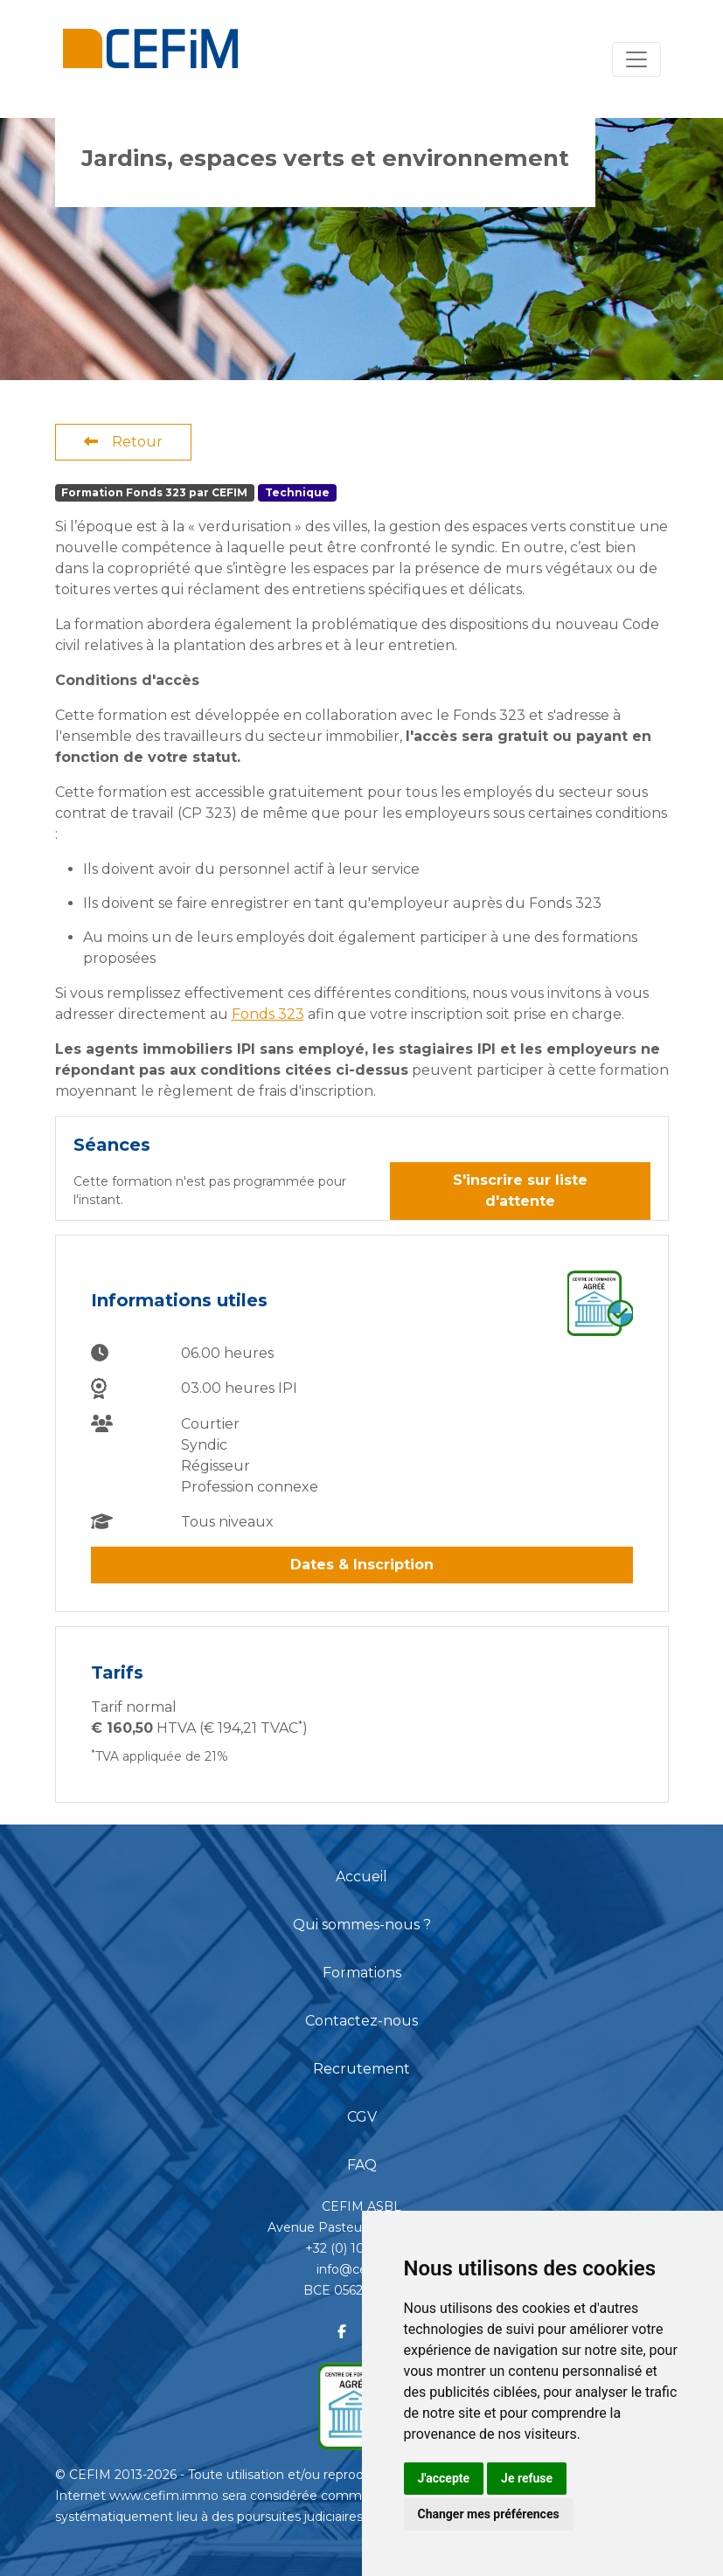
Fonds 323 (268, 1014)
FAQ (362, 2165)
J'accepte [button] (444, 2478)
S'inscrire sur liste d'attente (520, 1190)
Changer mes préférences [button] (489, 2514)
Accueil (361, 1876)
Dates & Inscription (362, 1564)
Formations (362, 1972)
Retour (123, 441)
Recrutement (361, 2068)
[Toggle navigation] (636, 59)
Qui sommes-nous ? (362, 1924)
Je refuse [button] (527, 2478)
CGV (362, 2117)
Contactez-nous (361, 2020)
